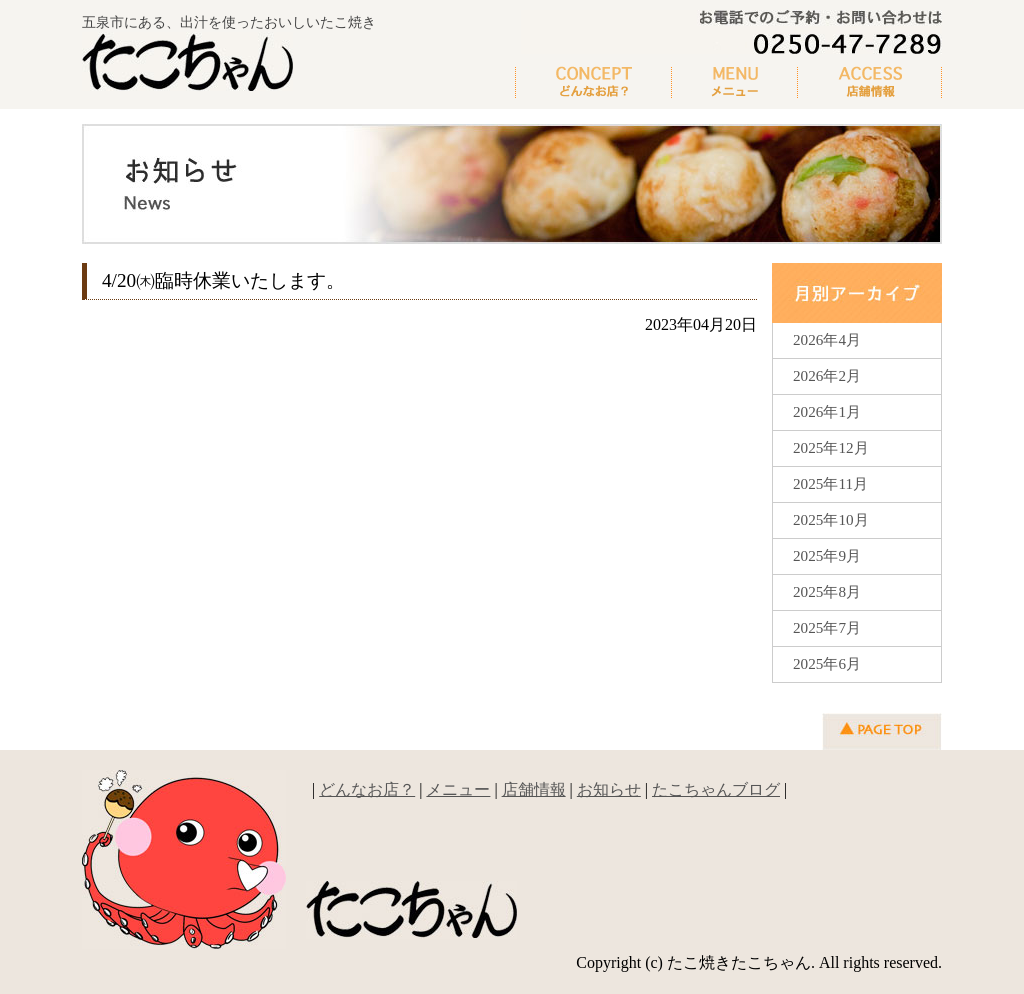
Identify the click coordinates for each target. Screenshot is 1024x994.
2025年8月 (827, 591)
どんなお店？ (593, 83)
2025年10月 (831, 519)
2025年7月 (827, 627)
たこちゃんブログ (716, 789)
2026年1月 (827, 411)
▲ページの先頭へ (882, 731)
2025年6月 (827, 663)
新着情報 (870, 83)
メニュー (735, 83)
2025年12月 (831, 447)
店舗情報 (534, 789)
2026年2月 (827, 375)
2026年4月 (827, 339)
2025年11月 (830, 483)
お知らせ (609, 789)
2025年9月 (827, 555)
